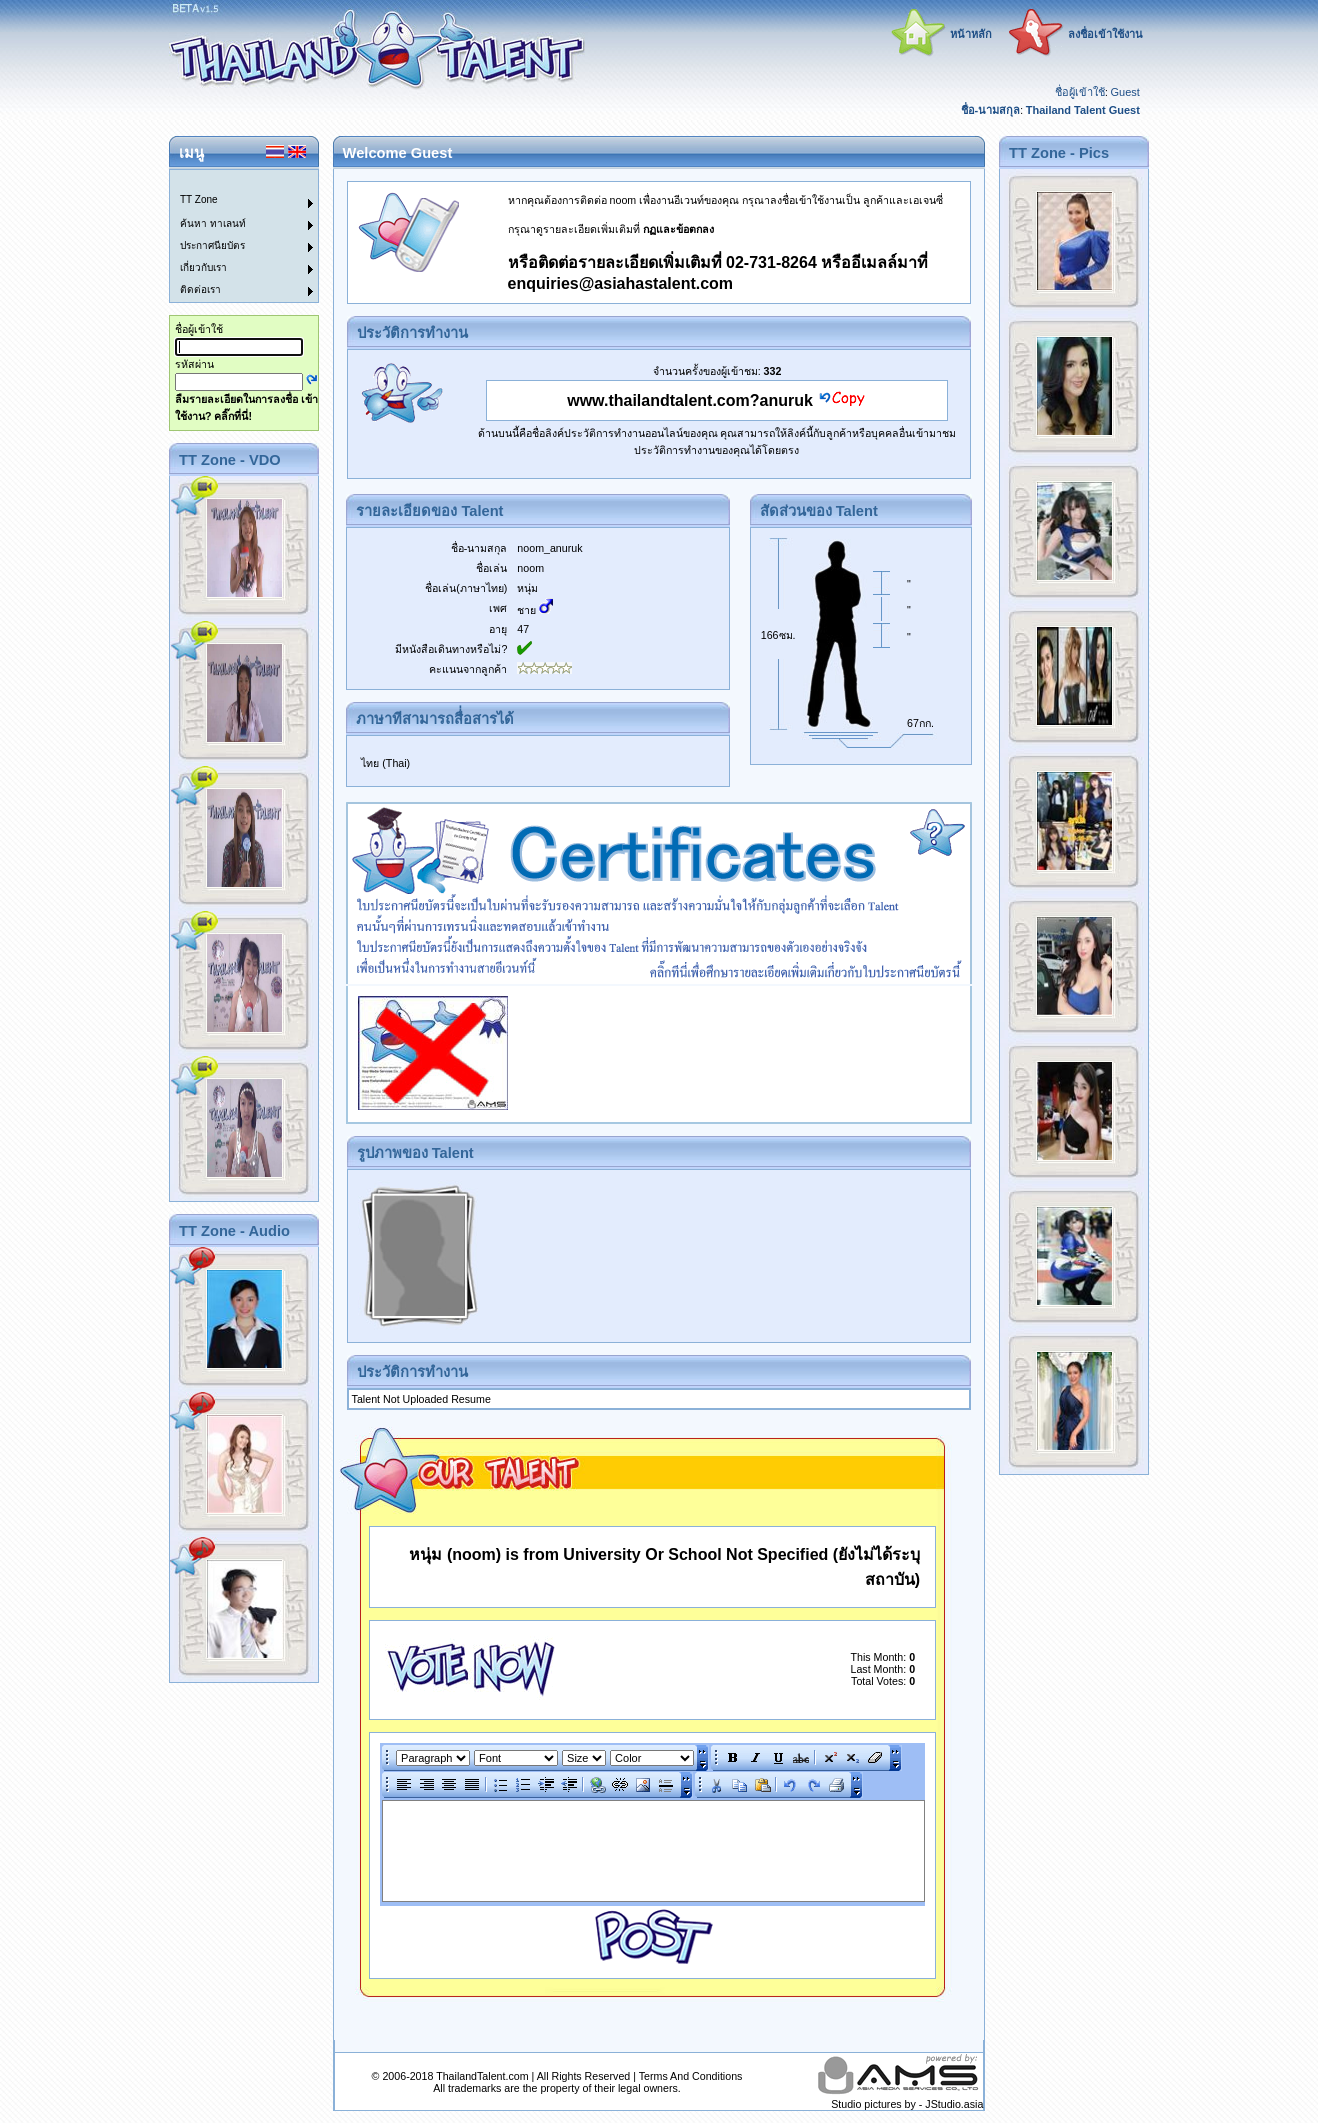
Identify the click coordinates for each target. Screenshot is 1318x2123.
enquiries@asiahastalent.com (620, 283)
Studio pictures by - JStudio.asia (907, 2104)
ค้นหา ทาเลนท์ (213, 223)
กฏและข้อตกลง (678, 229)
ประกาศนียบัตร (212, 245)
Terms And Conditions (691, 2076)
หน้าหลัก (971, 34)
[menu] (232, 236)
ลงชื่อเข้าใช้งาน (1105, 34)
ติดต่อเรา (200, 289)
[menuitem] (232, 181)
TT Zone (199, 199)
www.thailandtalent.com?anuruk (690, 400)
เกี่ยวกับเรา (203, 267)
